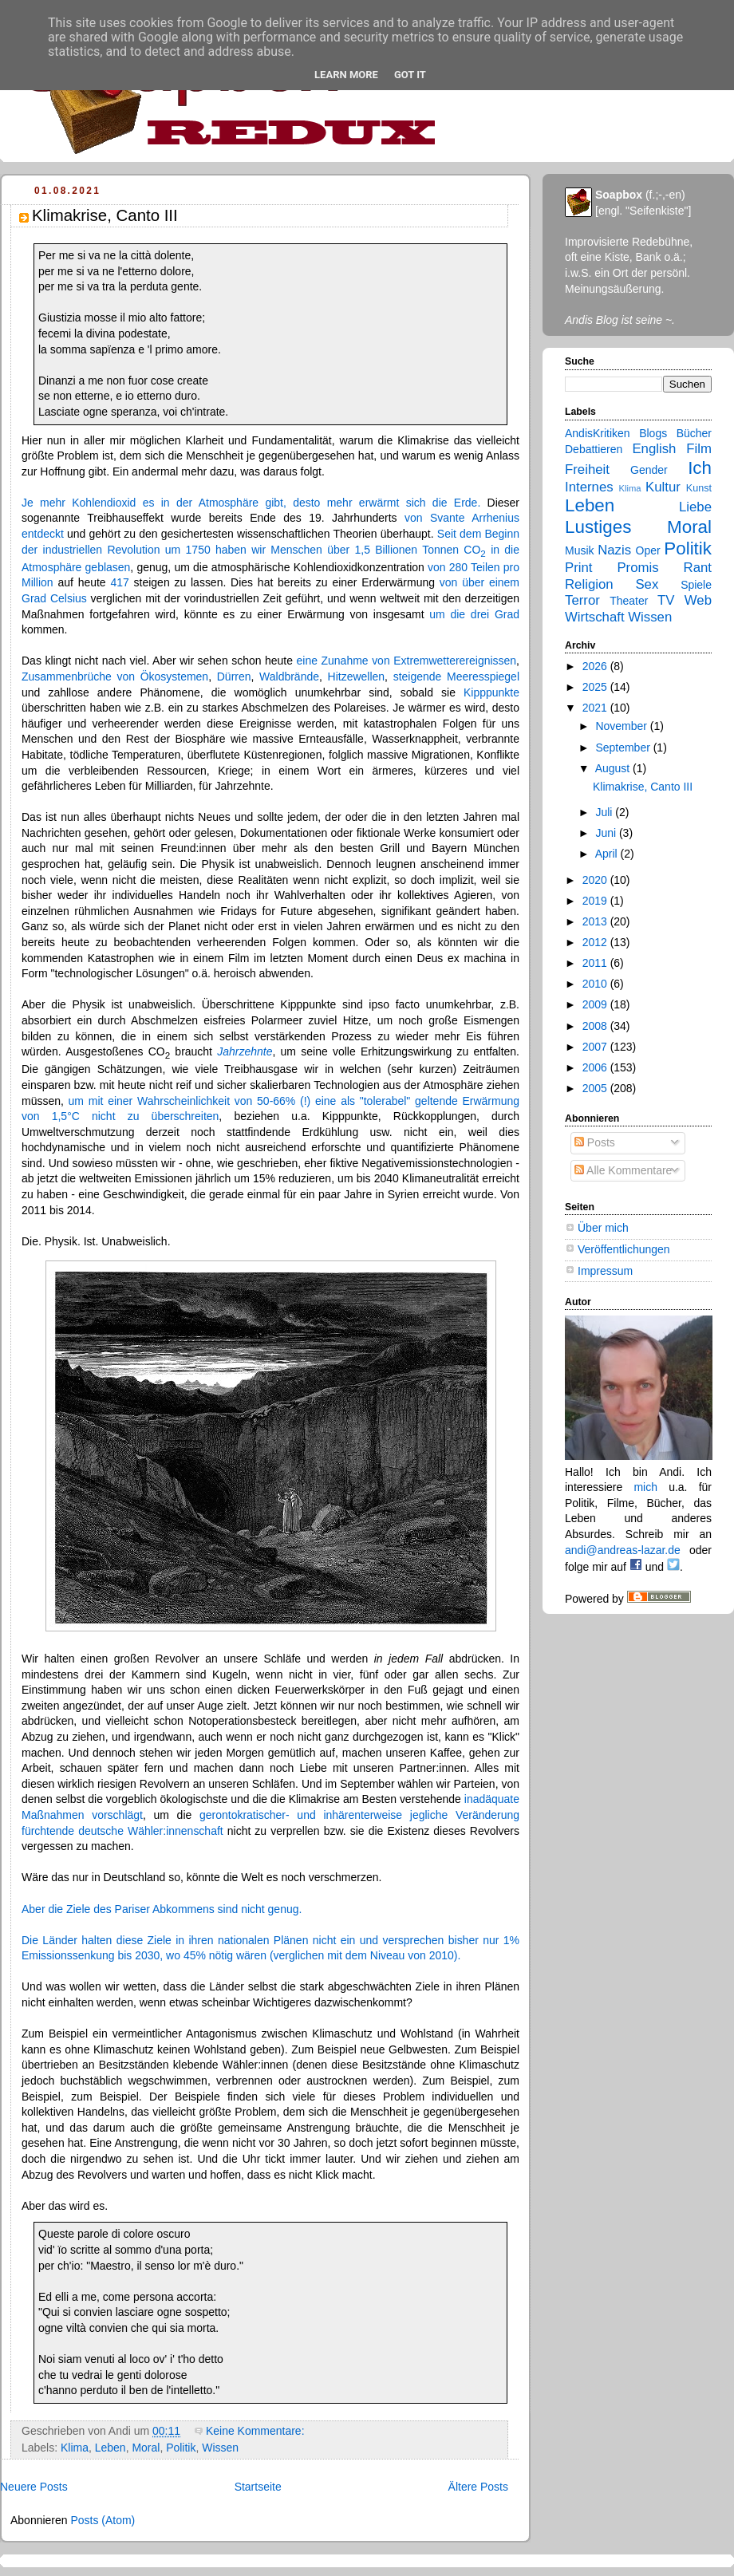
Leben (110, 2447)
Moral (146, 2447)
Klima (75, 2447)
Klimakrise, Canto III (105, 215)
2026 (596, 666)
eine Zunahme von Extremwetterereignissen (407, 660)
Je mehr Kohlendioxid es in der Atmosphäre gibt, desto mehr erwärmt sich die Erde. (251, 502)
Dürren (234, 676)
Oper (648, 550)
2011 (596, 963)
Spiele (696, 584)
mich (645, 1487)
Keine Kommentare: (256, 2430)
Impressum (605, 1270)
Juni (607, 832)
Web (698, 600)
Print (579, 567)
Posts (594, 1142)
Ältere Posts (478, 2486)
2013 (596, 921)
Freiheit (587, 469)
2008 (596, 1026)
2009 (596, 1004)
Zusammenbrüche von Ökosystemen (115, 676)
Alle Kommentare (623, 1170)
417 (119, 582)
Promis (637, 567)
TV (665, 600)
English (654, 448)
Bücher (694, 433)
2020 (596, 880)
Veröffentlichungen (624, 1249)
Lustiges (598, 527)
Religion (589, 584)
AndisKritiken (597, 433)
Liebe (695, 507)
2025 (596, 686)
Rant (698, 567)
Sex (646, 584)
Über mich (603, 1227)
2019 (596, 900)
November (622, 726)
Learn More (346, 75)
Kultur (663, 487)
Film (699, 448)
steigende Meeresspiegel (456, 676)
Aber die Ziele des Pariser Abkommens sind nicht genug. (162, 1909)
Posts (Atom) (102, 2520)
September (624, 747)
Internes (589, 487)
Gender (649, 470)
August (614, 768)
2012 (596, 942)
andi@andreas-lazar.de (623, 1550)
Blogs (653, 433)
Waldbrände (289, 676)
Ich (700, 468)
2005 (596, 1088)
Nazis (614, 550)
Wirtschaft (595, 617)
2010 (596, 983)
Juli (605, 812)
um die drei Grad (474, 614)
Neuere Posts (34, 2486)
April (608, 853)
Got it (410, 75)
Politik (180, 2447)
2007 (596, 1046)
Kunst (699, 488)
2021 (596, 707)
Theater (629, 600)
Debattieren (593, 449)
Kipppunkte (491, 692)
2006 (596, 1067)
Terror (582, 600)
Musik (579, 550)
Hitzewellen (356, 676)
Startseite (258, 2486)
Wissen (220, 2447)
